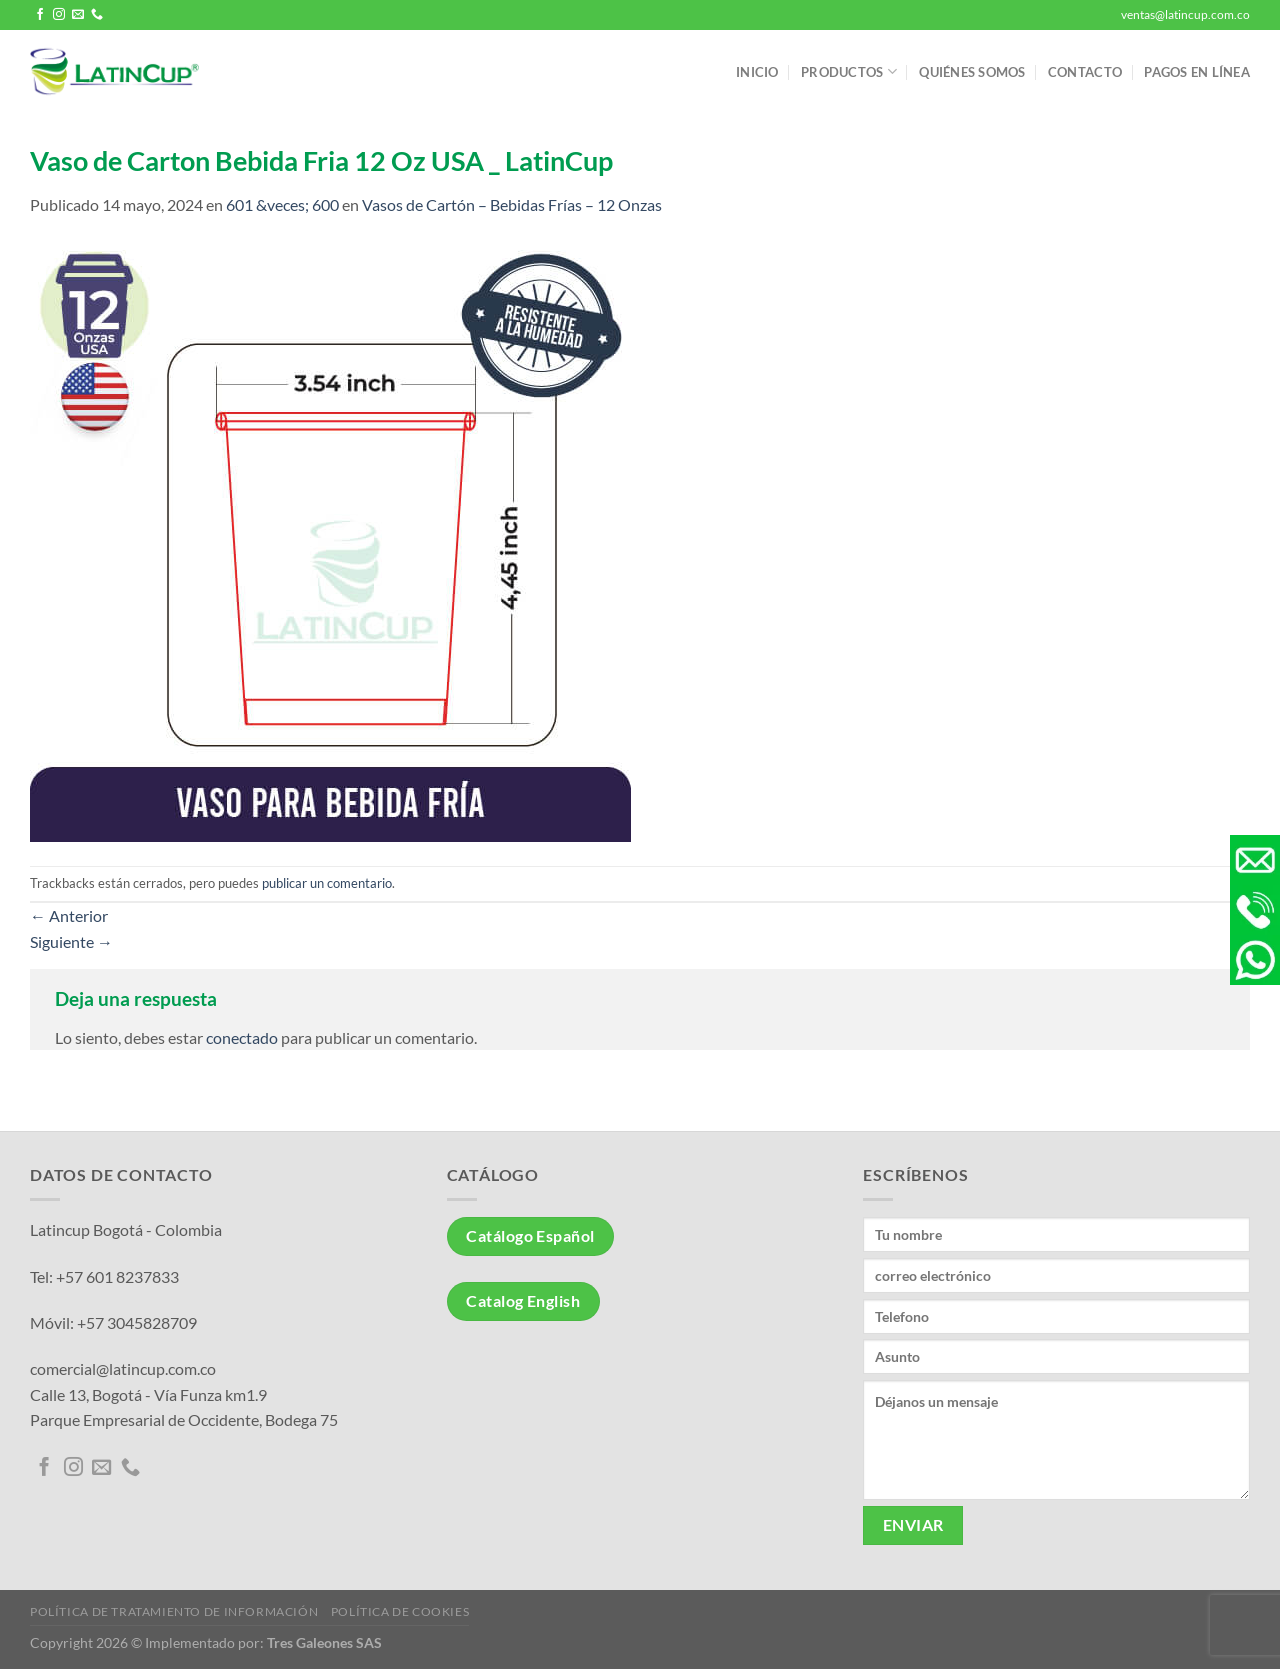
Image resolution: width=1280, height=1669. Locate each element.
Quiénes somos (972, 72)
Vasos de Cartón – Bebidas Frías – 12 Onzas (512, 204)
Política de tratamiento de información (174, 1611)
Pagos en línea (1197, 72)
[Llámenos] (97, 15)
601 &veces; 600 (282, 204)
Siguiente (71, 941)
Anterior (69, 915)
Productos (849, 71)
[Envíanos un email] (78, 15)
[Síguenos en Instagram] (59, 15)
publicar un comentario (327, 883)
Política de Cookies (400, 1611)
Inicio (757, 72)
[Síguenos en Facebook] (40, 15)
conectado (242, 1037)
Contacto (1085, 72)
